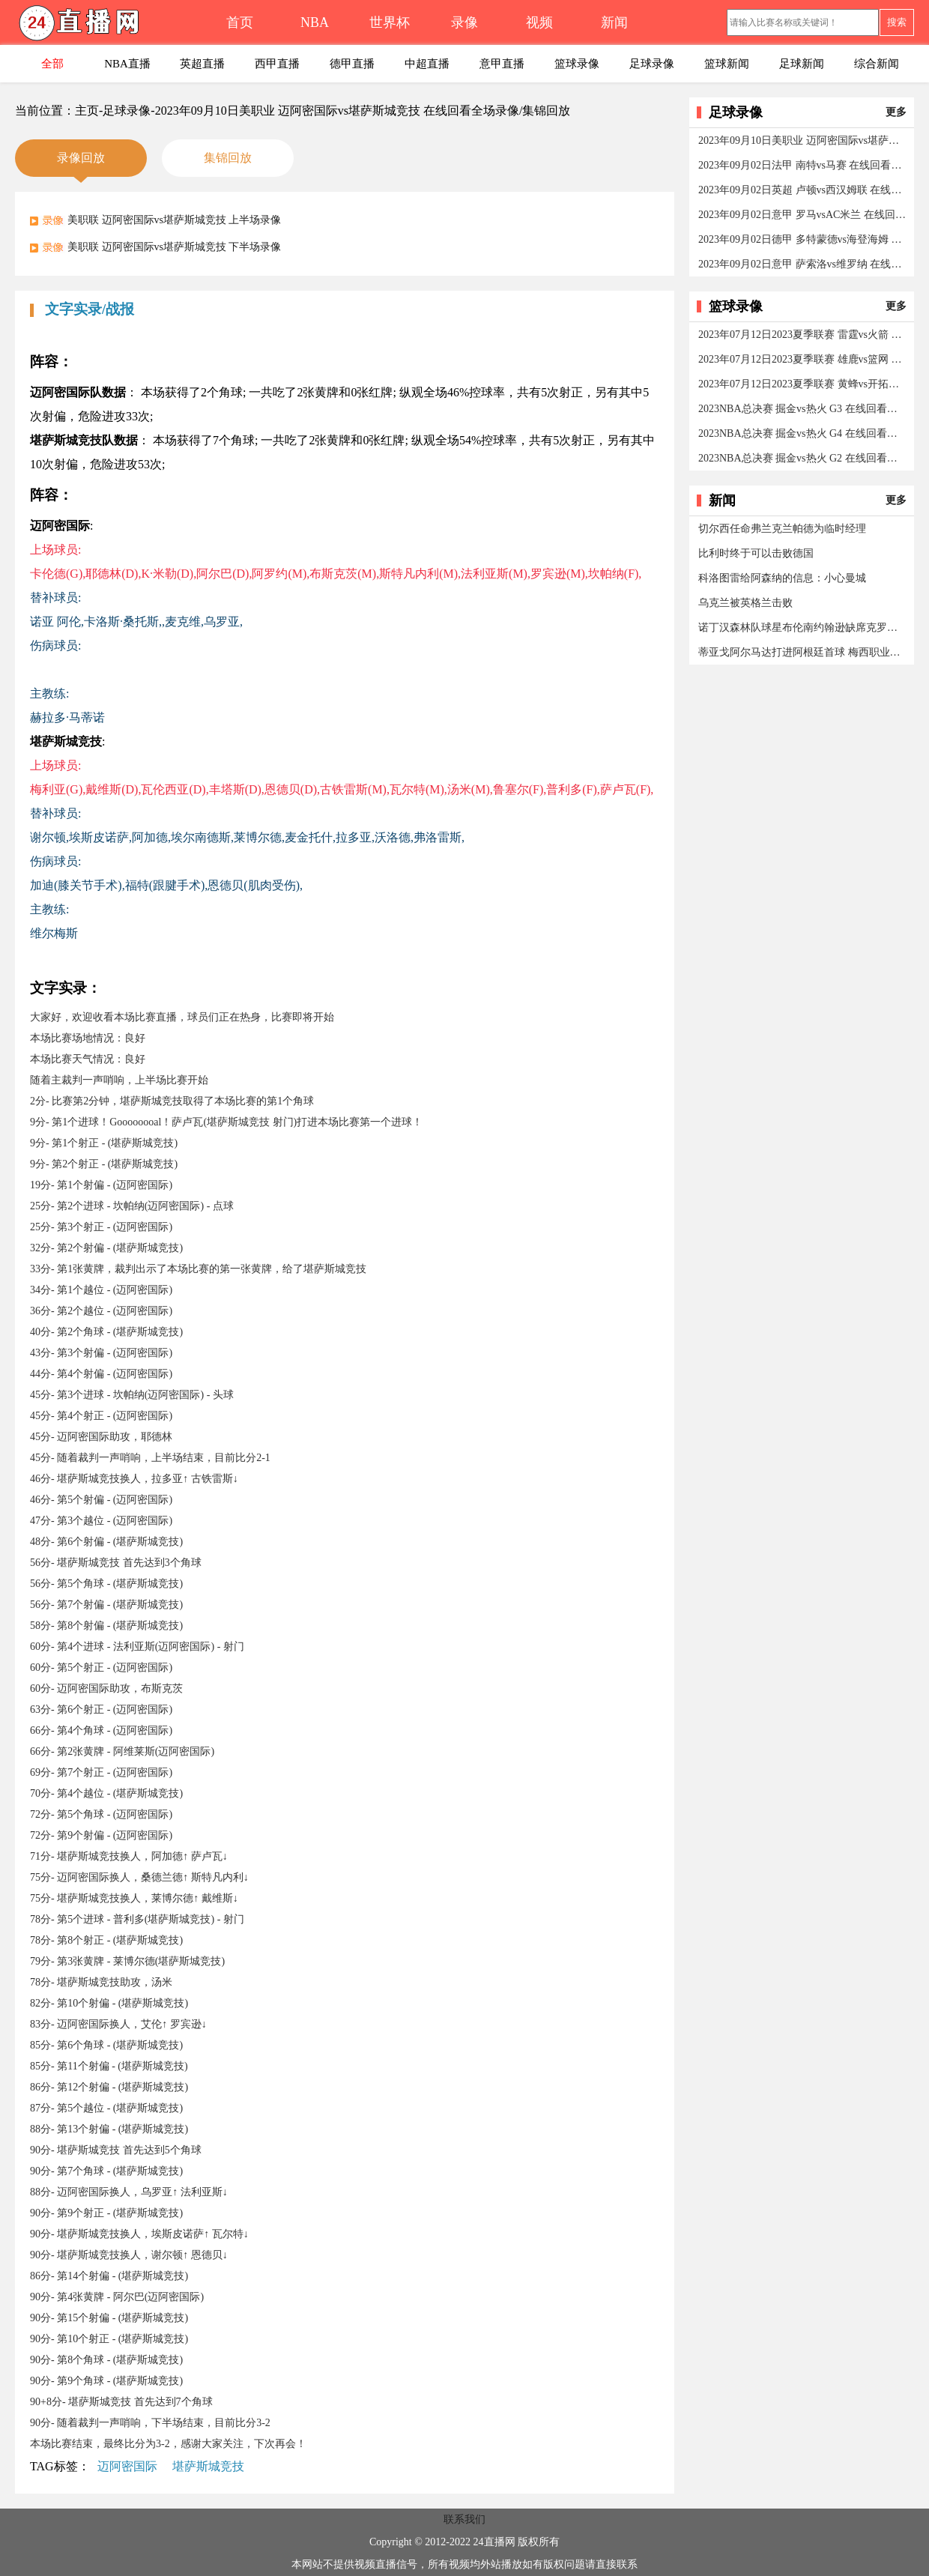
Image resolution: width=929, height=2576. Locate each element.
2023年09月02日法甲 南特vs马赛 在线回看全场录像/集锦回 (802, 165)
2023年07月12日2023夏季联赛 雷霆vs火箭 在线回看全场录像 (802, 334)
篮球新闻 (726, 64)
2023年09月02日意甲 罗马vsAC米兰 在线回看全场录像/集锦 (802, 214)
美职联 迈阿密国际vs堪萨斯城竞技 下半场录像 (174, 247)
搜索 (897, 22)
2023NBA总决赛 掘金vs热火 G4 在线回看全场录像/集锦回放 (802, 433)
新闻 (614, 22)
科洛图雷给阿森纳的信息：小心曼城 (782, 578)
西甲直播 (277, 64)
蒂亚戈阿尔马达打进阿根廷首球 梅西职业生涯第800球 (802, 652)
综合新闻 (876, 64)
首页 (239, 22)
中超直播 (427, 64)
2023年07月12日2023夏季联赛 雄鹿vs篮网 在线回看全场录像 (802, 359)
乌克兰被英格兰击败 (745, 602)
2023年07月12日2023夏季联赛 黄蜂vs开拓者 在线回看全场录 (802, 384)
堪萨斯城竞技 (208, 2466)
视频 (539, 22)
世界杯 (389, 22)
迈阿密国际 (127, 2466)
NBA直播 (127, 64)
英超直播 (202, 64)
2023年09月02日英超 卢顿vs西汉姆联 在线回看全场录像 (802, 190)
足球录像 (651, 64)
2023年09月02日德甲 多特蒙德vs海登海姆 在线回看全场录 (802, 239)
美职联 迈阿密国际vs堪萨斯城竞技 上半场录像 (174, 220)
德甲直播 (352, 64)
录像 (464, 22)
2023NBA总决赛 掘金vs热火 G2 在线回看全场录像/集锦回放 (802, 458)
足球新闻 (801, 64)
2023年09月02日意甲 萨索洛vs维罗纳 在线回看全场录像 (802, 264)
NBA (314, 22)
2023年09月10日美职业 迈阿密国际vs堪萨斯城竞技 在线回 (802, 140)
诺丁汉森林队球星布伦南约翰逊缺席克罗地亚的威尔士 (802, 627)
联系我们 (464, 2519)
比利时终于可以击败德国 (756, 553)
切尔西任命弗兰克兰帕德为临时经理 (782, 528)
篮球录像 (576, 64)
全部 (52, 64)
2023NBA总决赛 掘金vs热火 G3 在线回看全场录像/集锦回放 (802, 408)
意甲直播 (501, 64)
